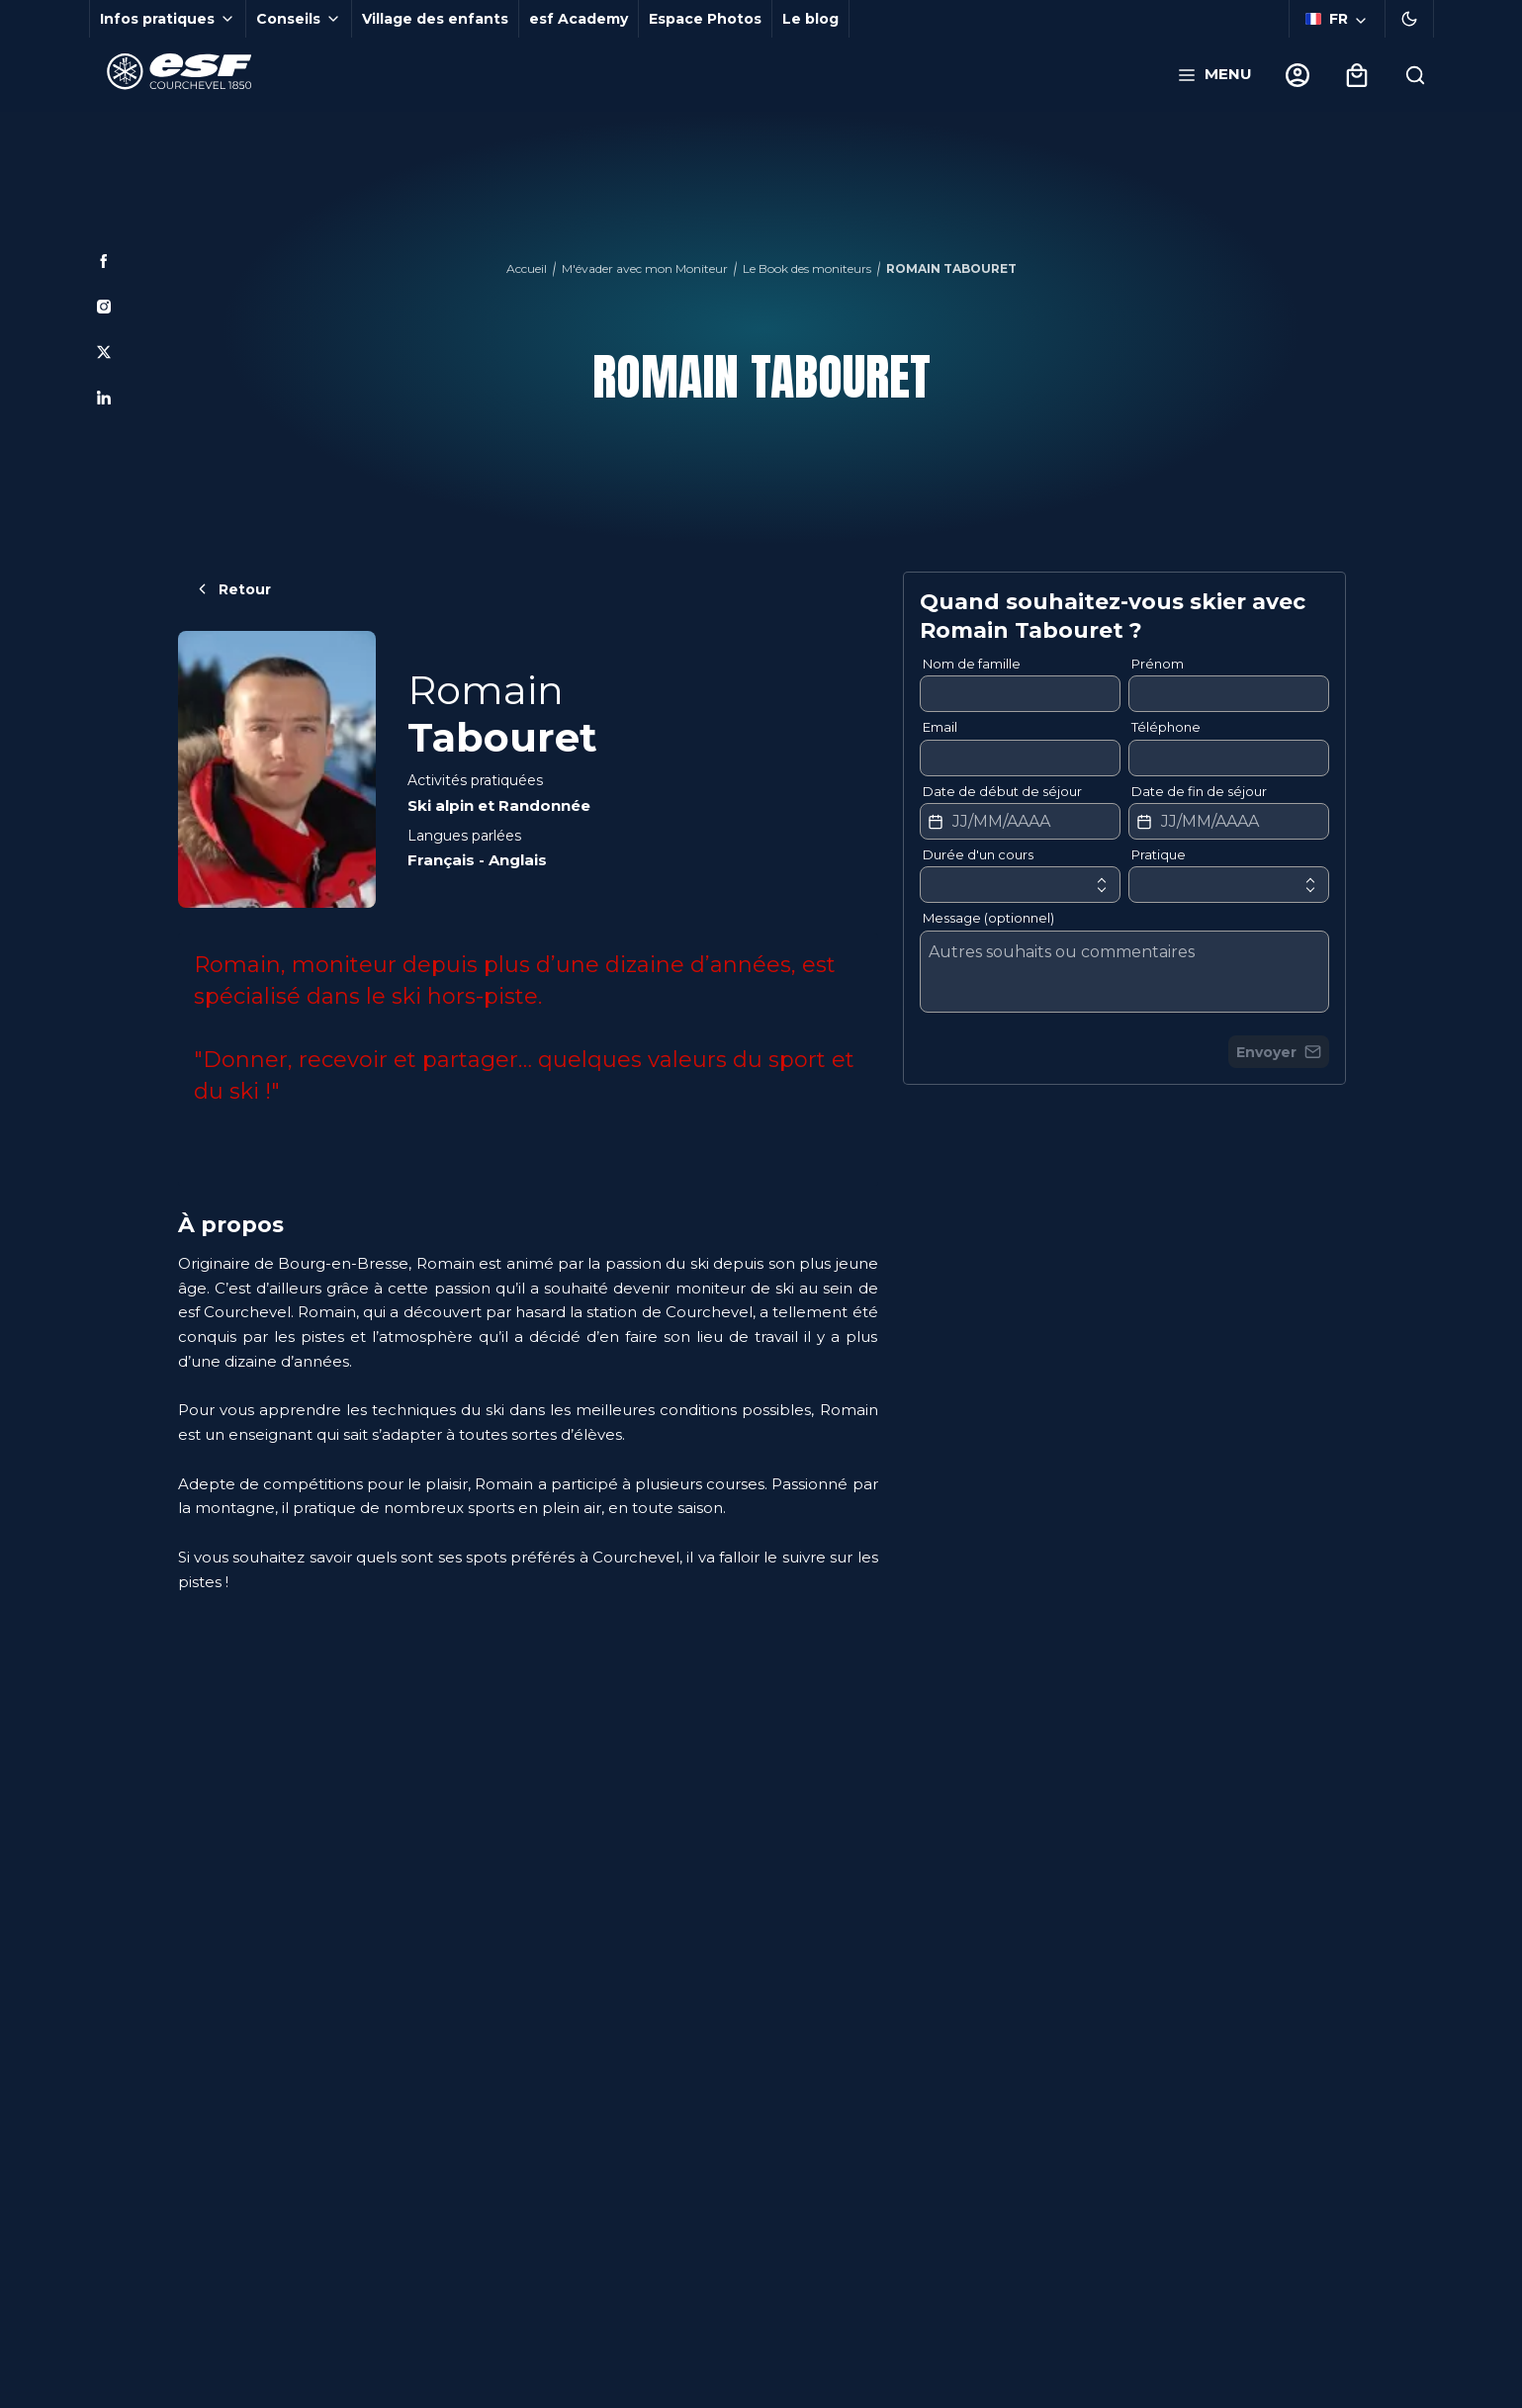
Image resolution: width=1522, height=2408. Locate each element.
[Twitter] (104, 352)
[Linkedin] (104, 397)
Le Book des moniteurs (807, 268)
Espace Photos (705, 19)
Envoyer (1278, 1052)
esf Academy (578, 19)
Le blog (810, 19)
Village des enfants (435, 19)
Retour (232, 589)
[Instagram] (104, 306)
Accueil (526, 268)
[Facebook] (104, 261)
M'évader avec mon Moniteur (645, 268)
